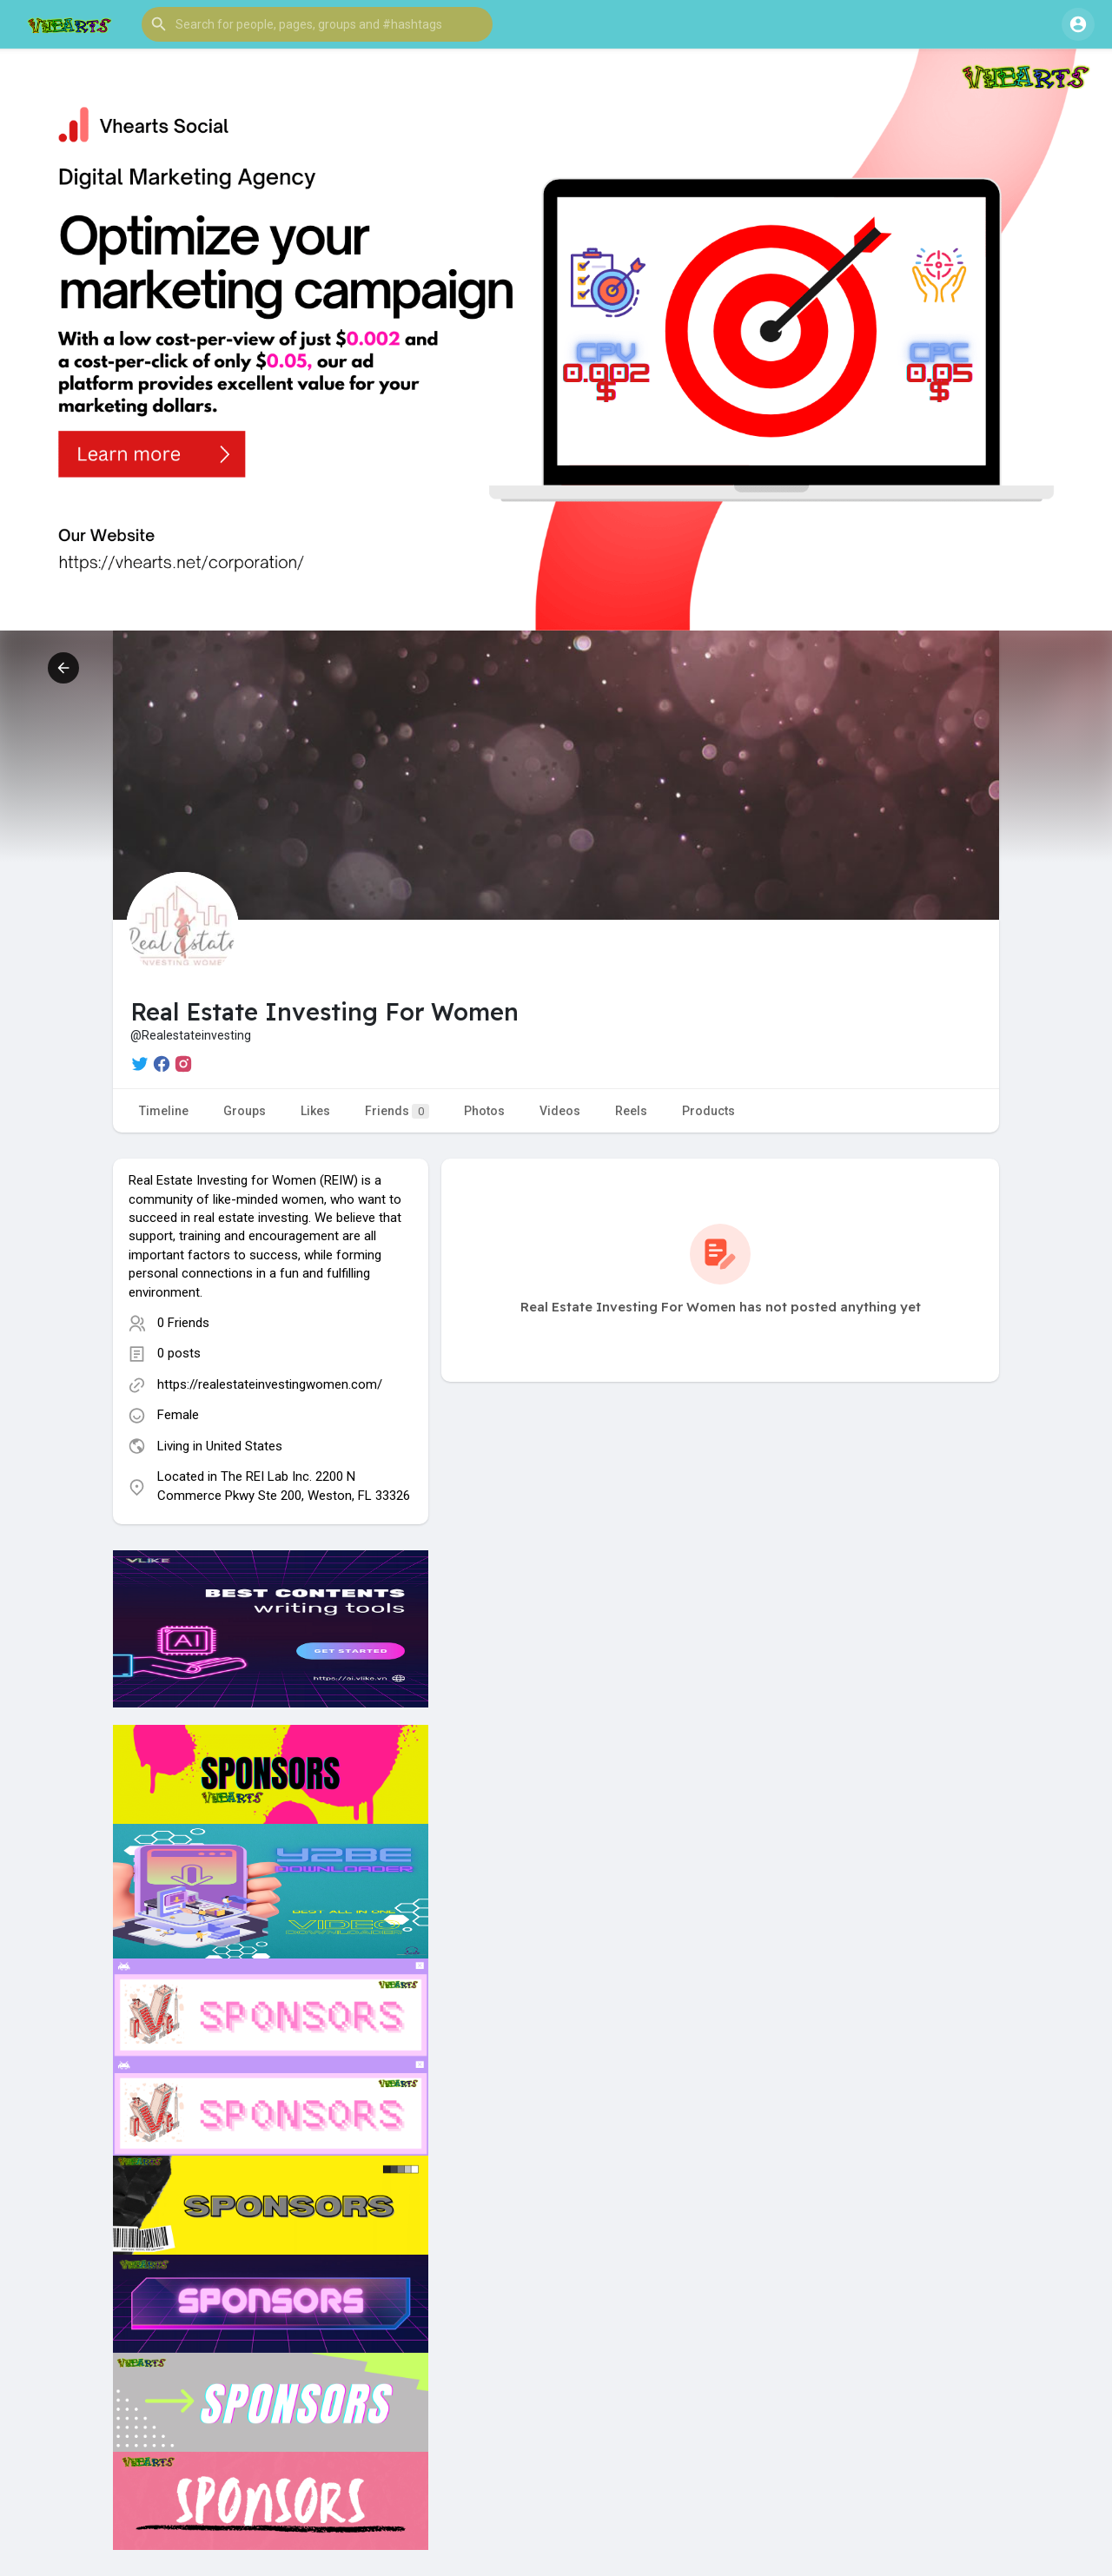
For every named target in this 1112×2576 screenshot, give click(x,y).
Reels (631, 1111)
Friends (397, 1111)
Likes (315, 1111)
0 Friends (183, 1323)
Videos (559, 1111)
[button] (317, 24)
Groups (244, 1111)
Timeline (164, 1111)
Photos (484, 1111)
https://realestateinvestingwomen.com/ (269, 1384)
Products (708, 1111)
